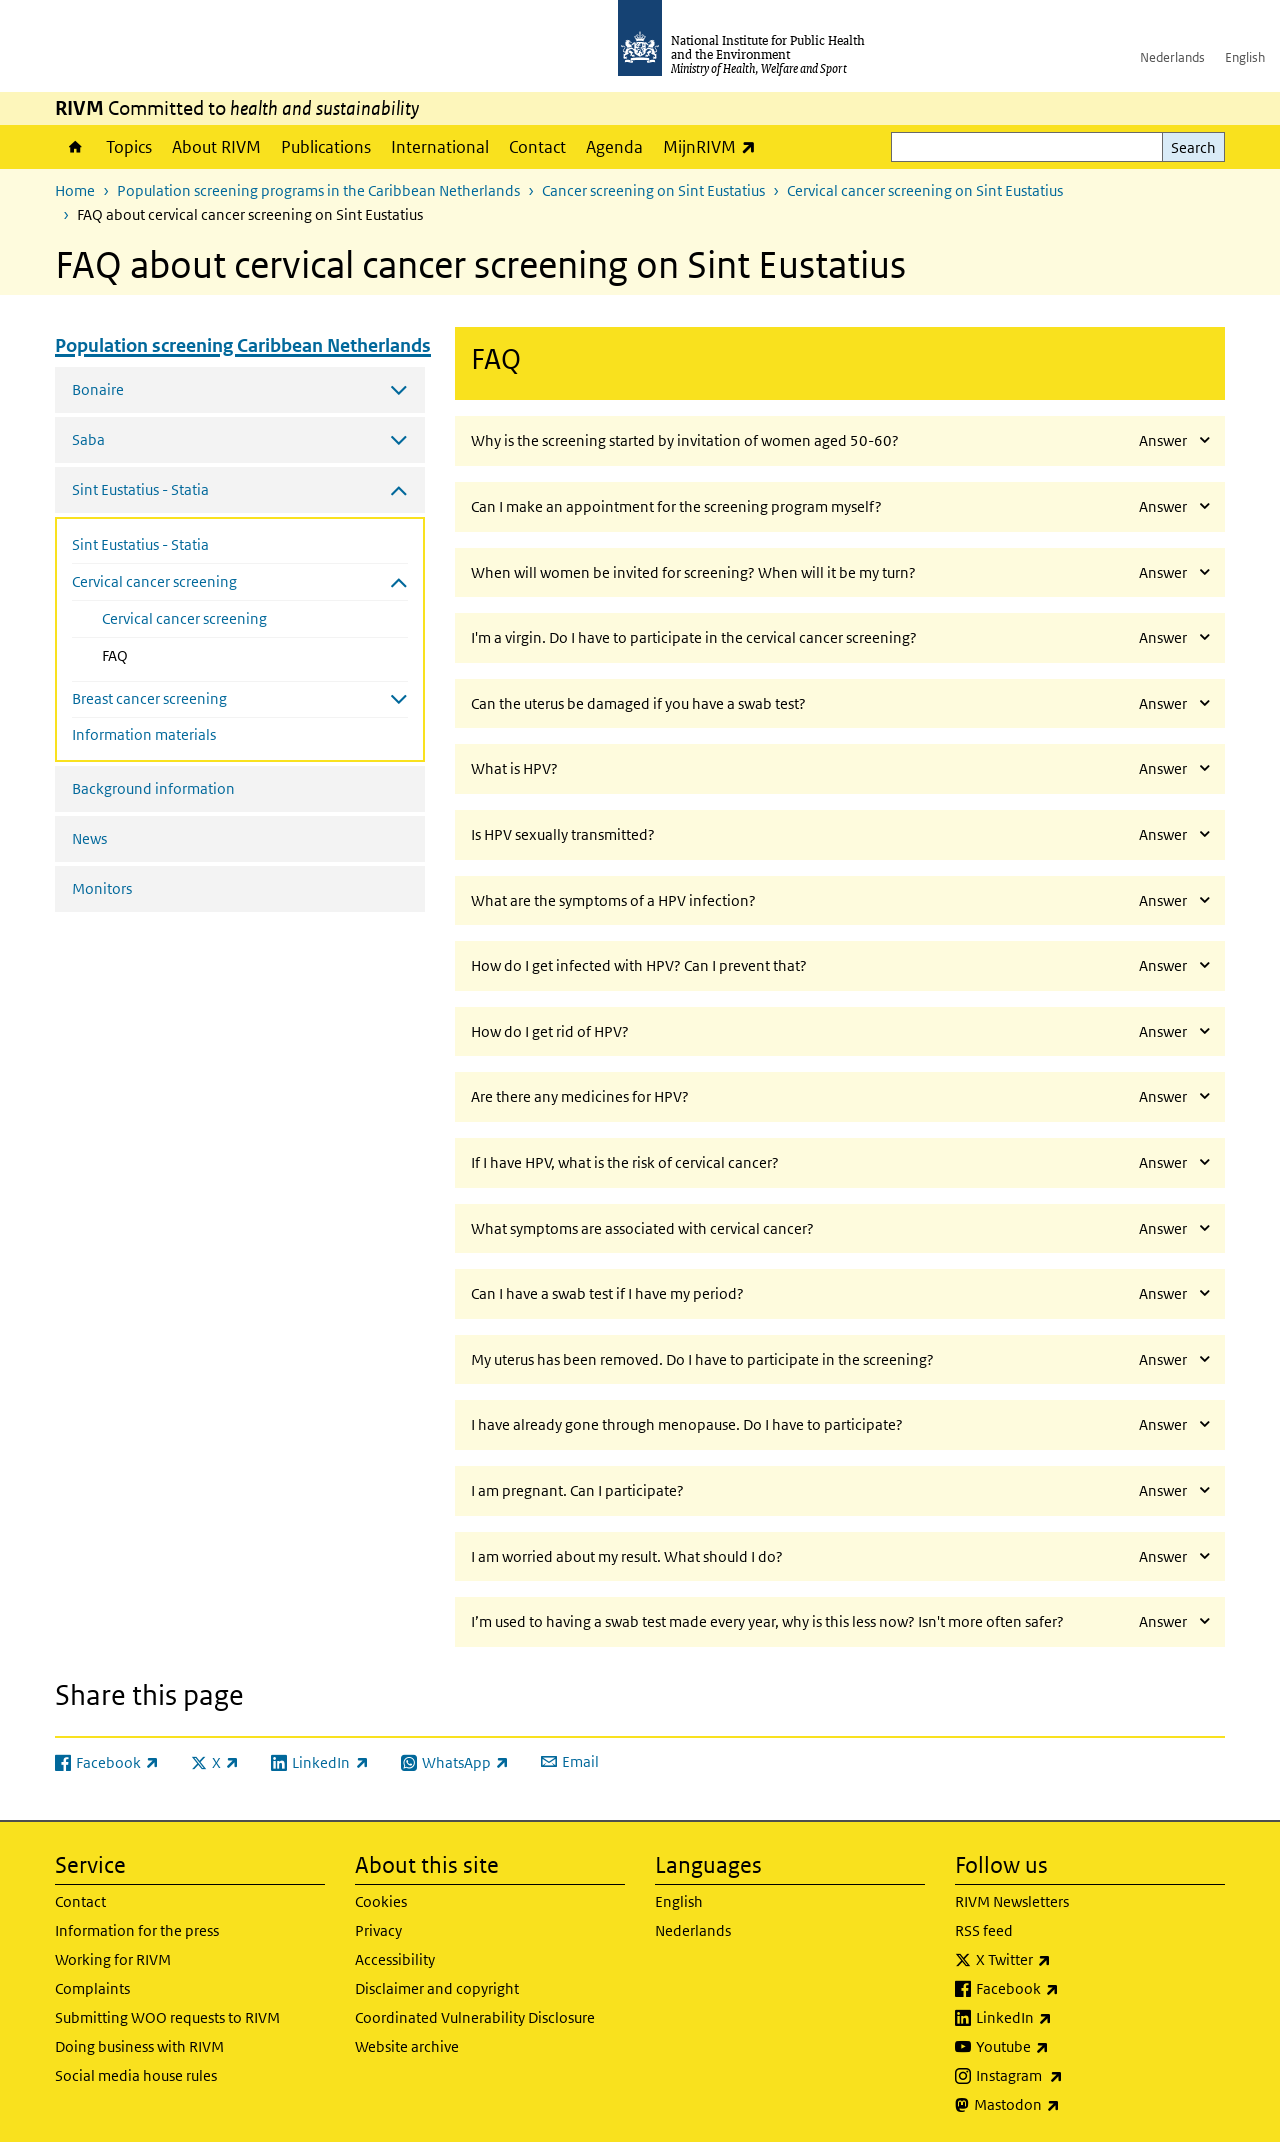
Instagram (1072, 2076)
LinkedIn (1066, 2018)
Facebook (1070, 1989)
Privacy (378, 1930)
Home (75, 147)
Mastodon (1069, 2105)
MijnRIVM (714, 146)
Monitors (102, 888)
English (1245, 57)
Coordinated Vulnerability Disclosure (475, 2017)
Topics (129, 147)
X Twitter (1066, 1960)
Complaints (92, 1988)
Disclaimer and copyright (437, 1988)
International (440, 147)
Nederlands (1172, 57)
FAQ (157, 654)
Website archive (407, 2046)
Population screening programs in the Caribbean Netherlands (318, 190)
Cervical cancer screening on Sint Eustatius (925, 190)
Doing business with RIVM (139, 2046)
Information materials (144, 734)
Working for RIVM (113, 1959)
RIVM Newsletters (1012, 1901)
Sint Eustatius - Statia (140, 544)
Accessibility (395, 1959)
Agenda (614, 147)
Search (1193, 147)
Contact (537, 147)
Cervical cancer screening (184, 618)
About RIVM (216, 147)
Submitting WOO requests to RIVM (167, 2017)
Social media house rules (136, 2075)
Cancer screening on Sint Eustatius (653, 190)
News (89, 838)
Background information (153, 788)
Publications (326, 147)
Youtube (1065, 2047)
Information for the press (137, 1930)
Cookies (381, 1901)
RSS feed (984, 1930)
